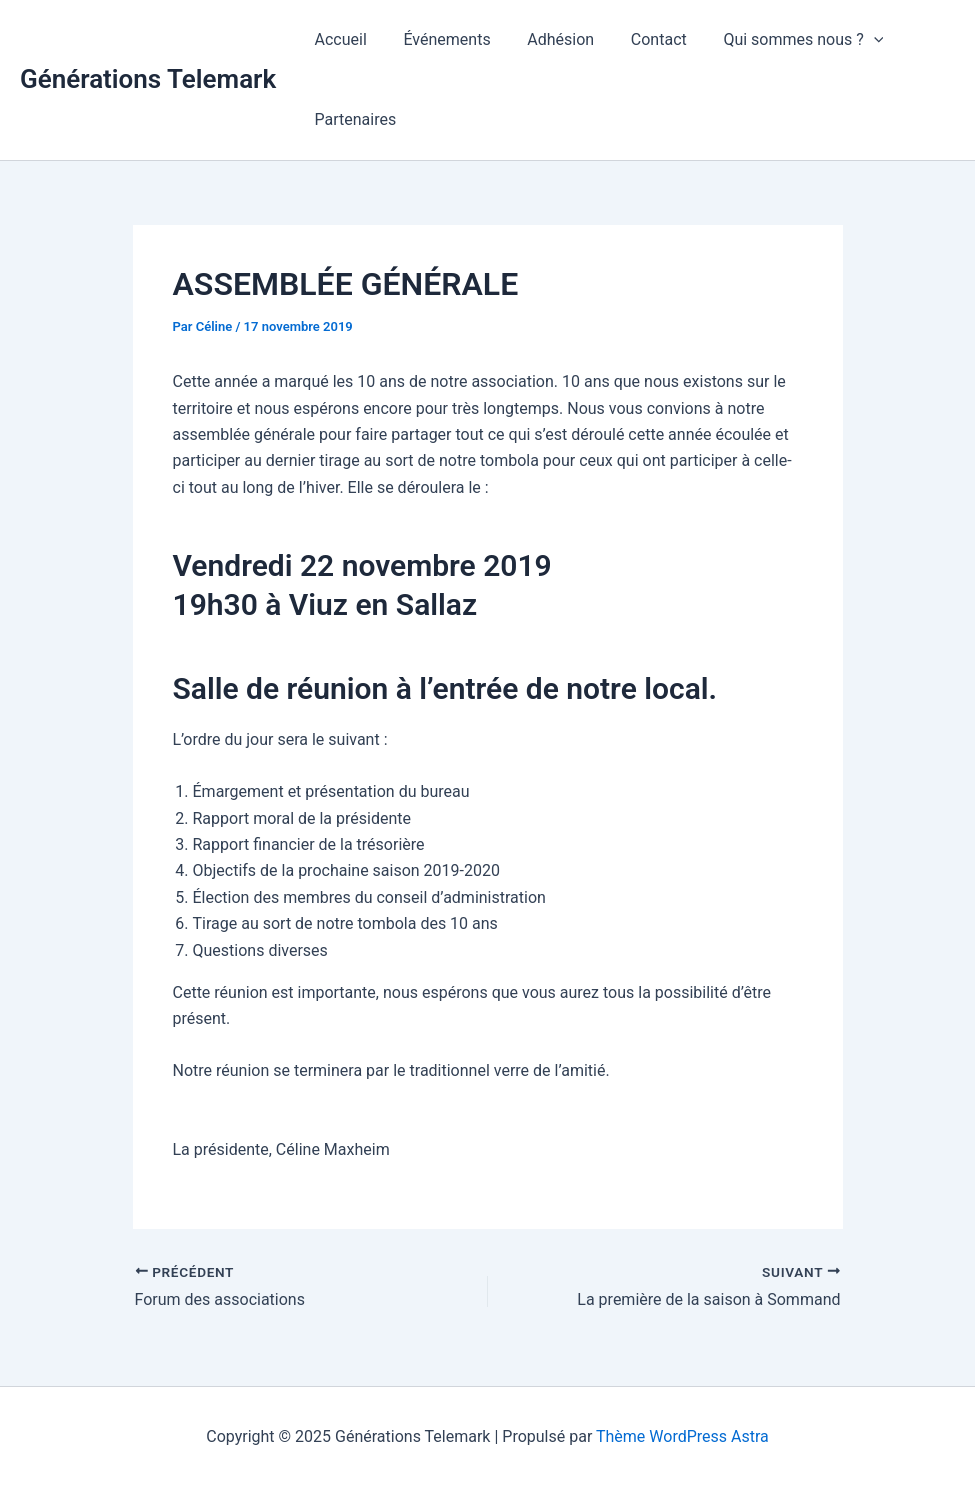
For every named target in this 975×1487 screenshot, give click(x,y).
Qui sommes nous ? (782, 40)
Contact (643, 39)
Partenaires (353, 119)
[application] (853, 40)
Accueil (338, 39)
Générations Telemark (148, 79)
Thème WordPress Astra (682, 1436)
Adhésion (549, 39)
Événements (439, 39)
